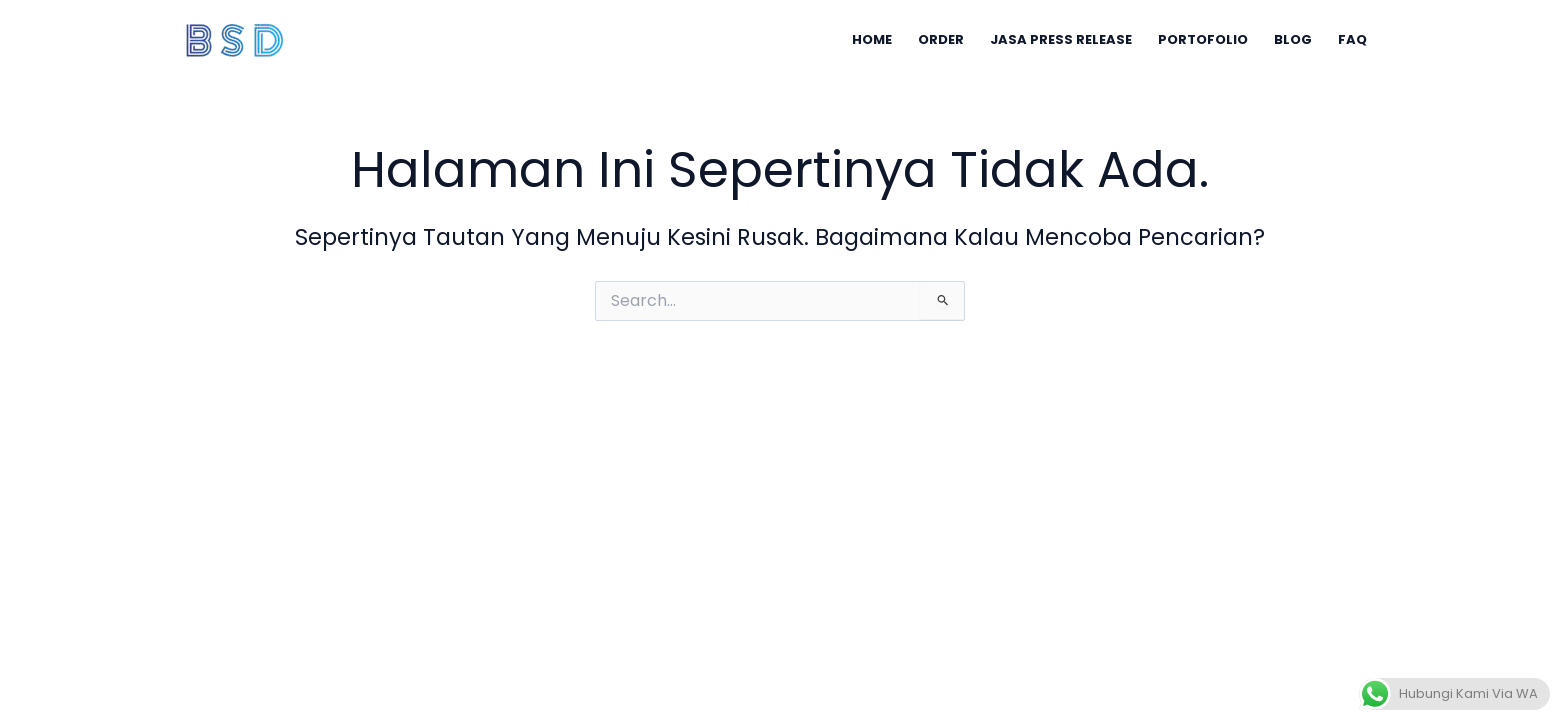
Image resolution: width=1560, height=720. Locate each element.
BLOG (1293, 39)
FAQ (1352, 39)
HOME (872, 39)
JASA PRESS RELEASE (1061, 39)
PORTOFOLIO (1203, 39)
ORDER (941, 39)
